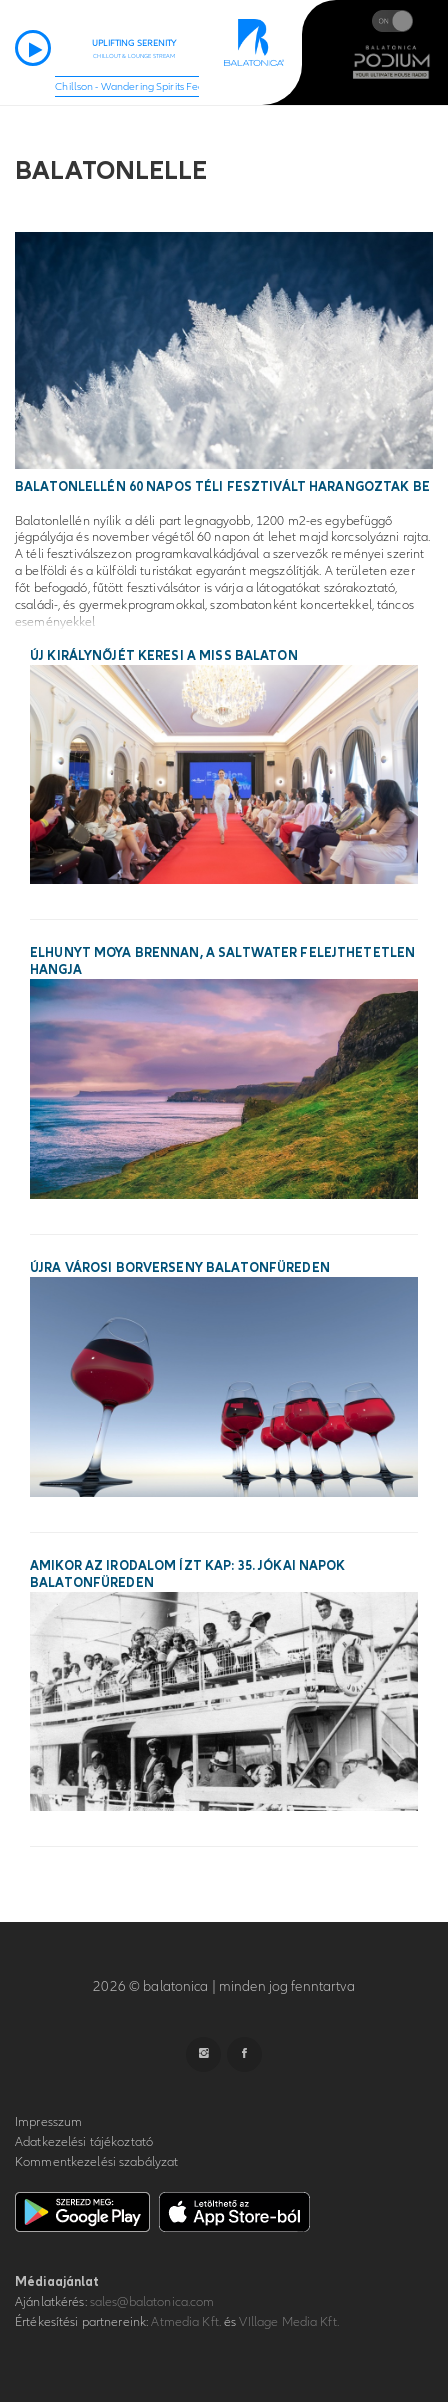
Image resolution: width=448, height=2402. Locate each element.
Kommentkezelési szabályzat (96, 2162)
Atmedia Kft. (186, 2322)
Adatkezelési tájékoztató (84, 2142)
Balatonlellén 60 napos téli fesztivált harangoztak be (222, 487)
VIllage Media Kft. (288, 2322)
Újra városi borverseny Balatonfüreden (180, 1268)
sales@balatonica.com (152, 2302)
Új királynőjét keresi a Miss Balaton (164, 656)
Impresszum (48, 2122)
